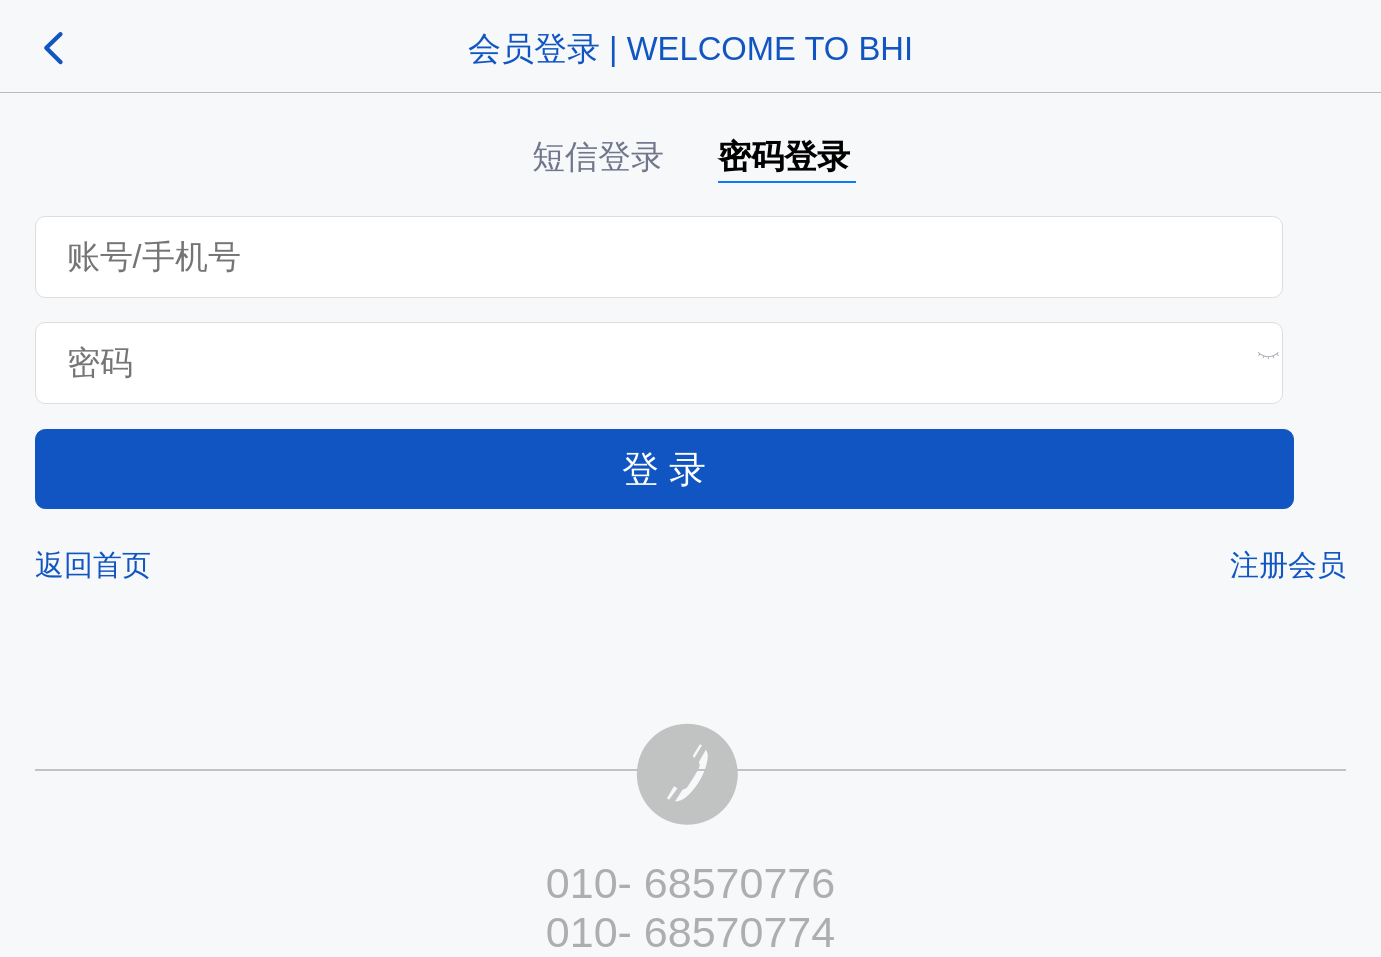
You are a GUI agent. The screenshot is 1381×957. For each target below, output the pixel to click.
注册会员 (1288, 565)
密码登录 (784, 156)
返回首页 (93, 565)
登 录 (664, 469)
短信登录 (598, 156)
